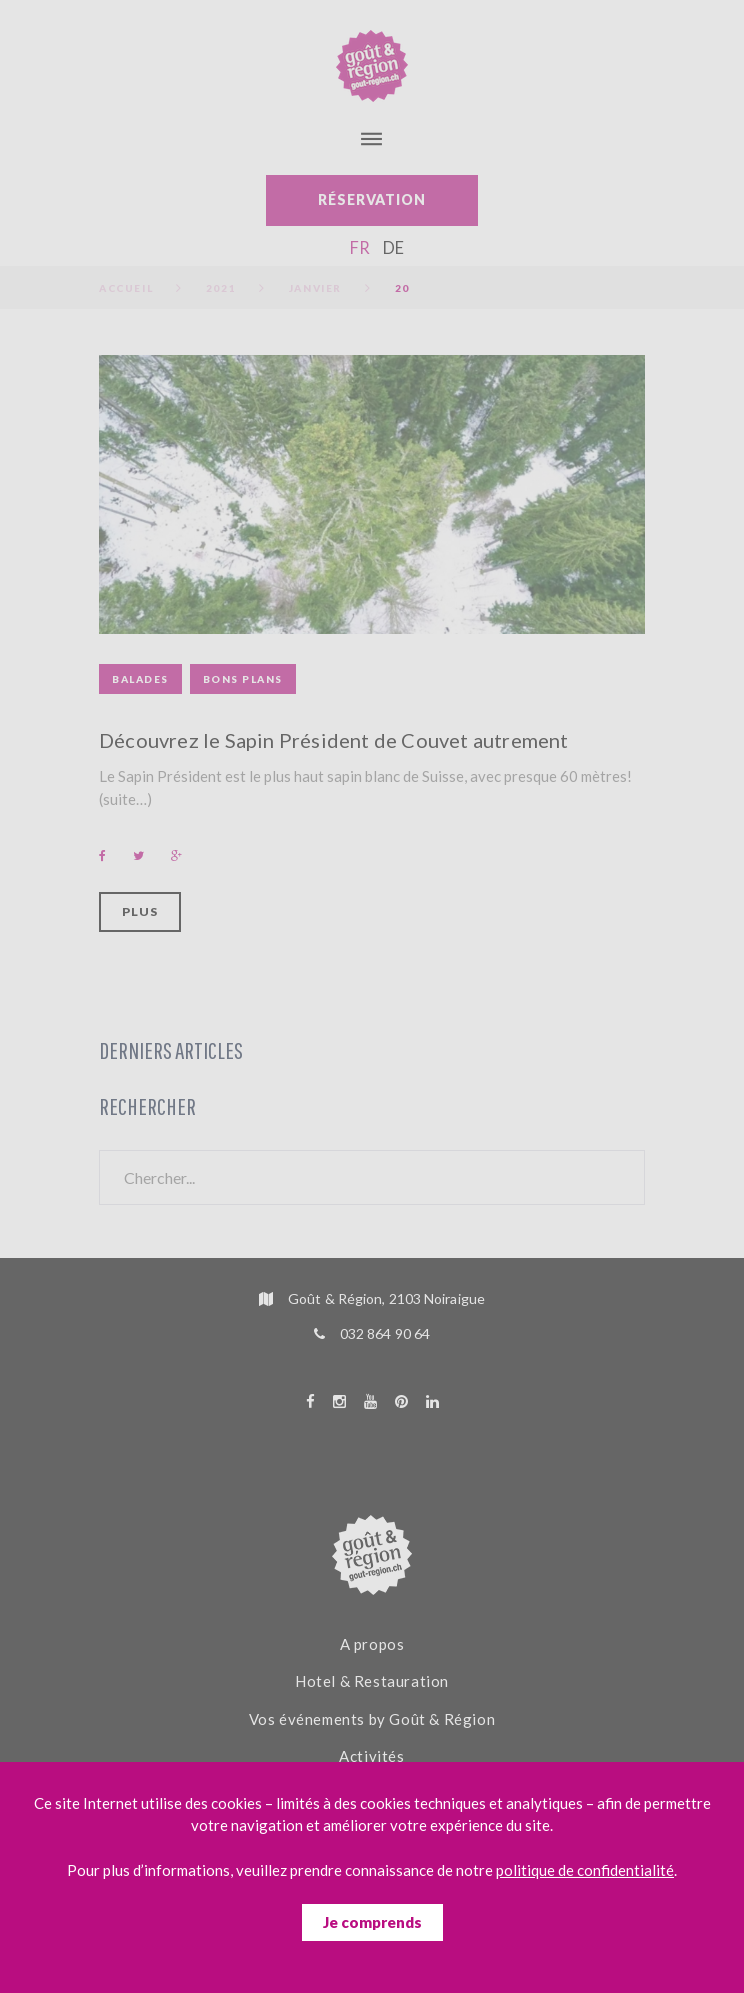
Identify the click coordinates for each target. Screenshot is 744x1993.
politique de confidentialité (585, 1870)
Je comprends (372, 1922)
